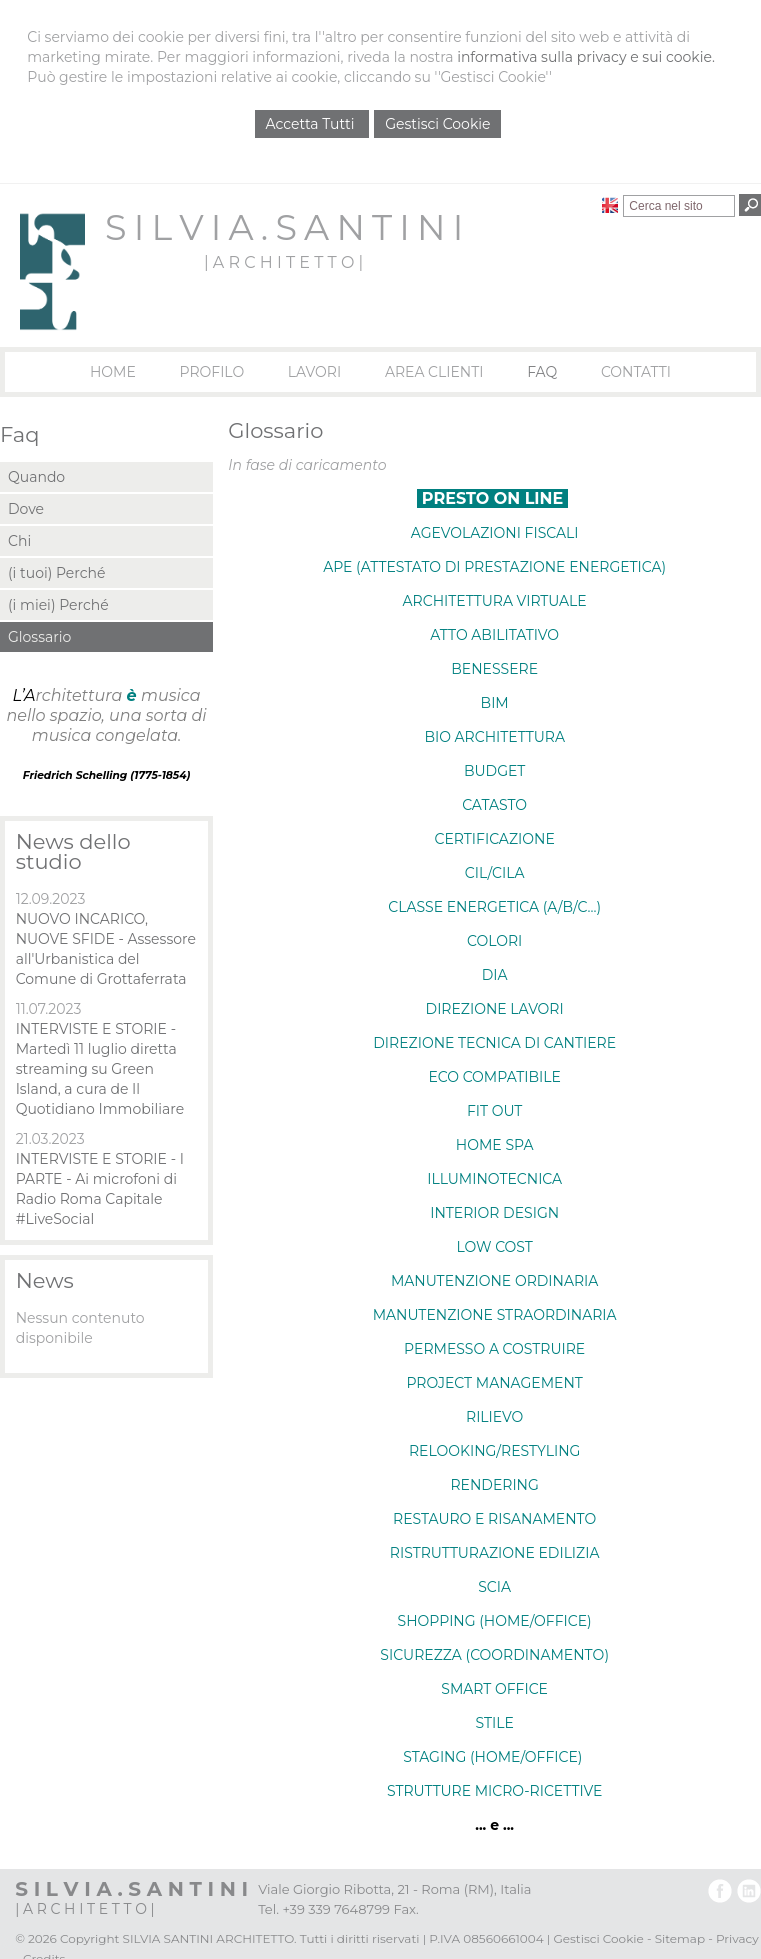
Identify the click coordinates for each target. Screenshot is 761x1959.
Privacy (737, 1938)
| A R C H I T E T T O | (283, 262)
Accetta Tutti (312, 124)
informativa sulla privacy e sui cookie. (586, 57)
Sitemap (680, 1938)
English (610, 205)
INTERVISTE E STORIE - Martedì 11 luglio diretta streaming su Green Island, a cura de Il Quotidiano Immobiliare (100, 1069)
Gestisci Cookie (437, 124)
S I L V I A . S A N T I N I (283, 227)
